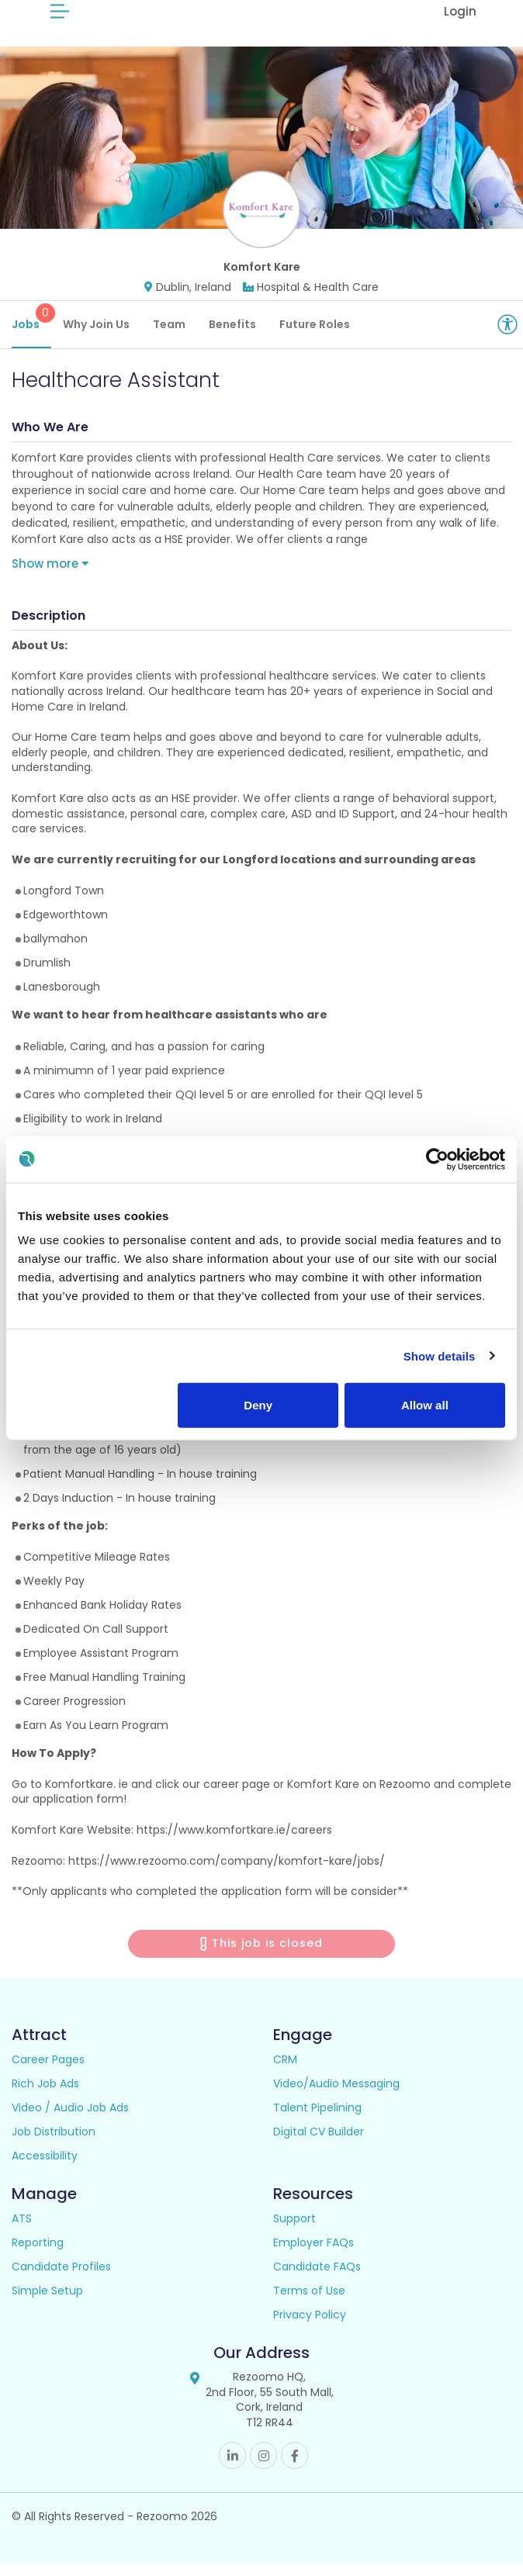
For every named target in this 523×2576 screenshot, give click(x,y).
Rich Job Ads (45, 2095)
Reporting (38, 2254)
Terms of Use (309, 2302)
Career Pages (48, 2071)
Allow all (425, 1405)
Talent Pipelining (317, 2119)
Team (169, 336)
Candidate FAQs (317, 2278)
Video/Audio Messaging (336, 2095)
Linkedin (232, 2467)
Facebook (294, 2467)
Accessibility (45, 2167)
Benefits (232, 336)
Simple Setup (47, 2302)
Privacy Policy (309, 2326)
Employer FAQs (313, 2254)
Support (294, 2230)
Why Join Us (96, 336)
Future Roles (314, 336)
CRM (285, 2071)
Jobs (31, 329)
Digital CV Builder (318, 2143)
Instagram (263, 2467)
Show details (440, 1355)
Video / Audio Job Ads (70, 2119)
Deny (258, 1405)
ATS (22, 2230)
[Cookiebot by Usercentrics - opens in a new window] (437, 1158)
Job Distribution (53, 2143)
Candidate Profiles (61, 2278)
